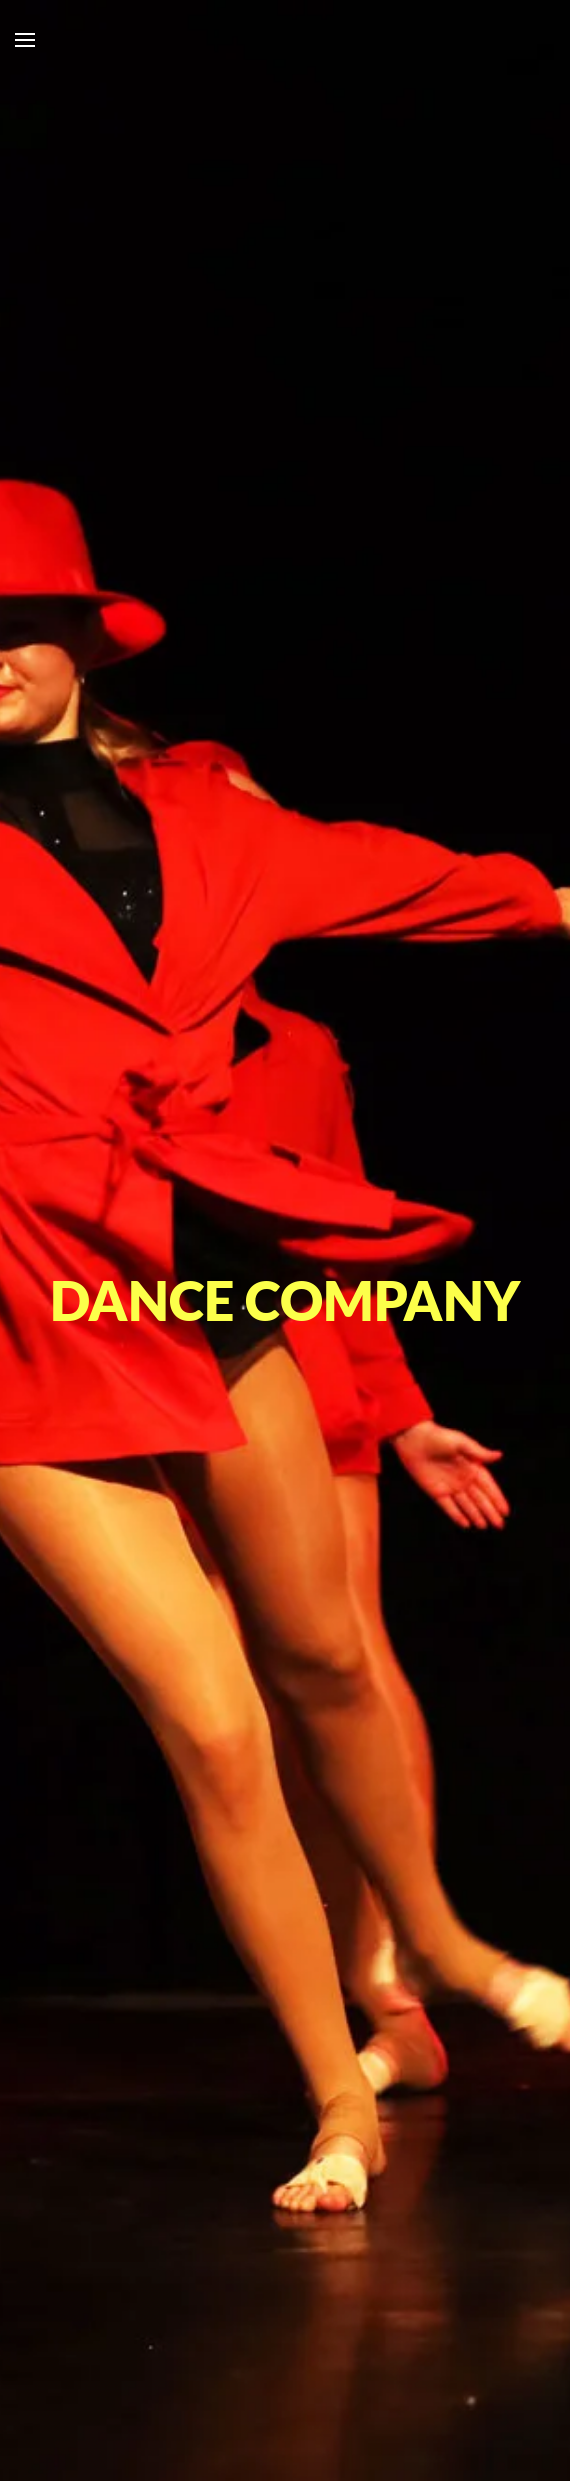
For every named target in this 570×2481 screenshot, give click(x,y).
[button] (25, 40)
